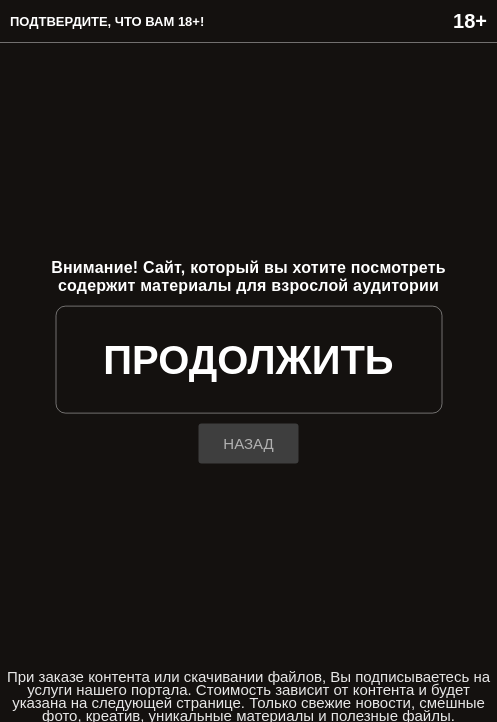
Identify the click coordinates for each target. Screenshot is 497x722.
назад (248, 442)
